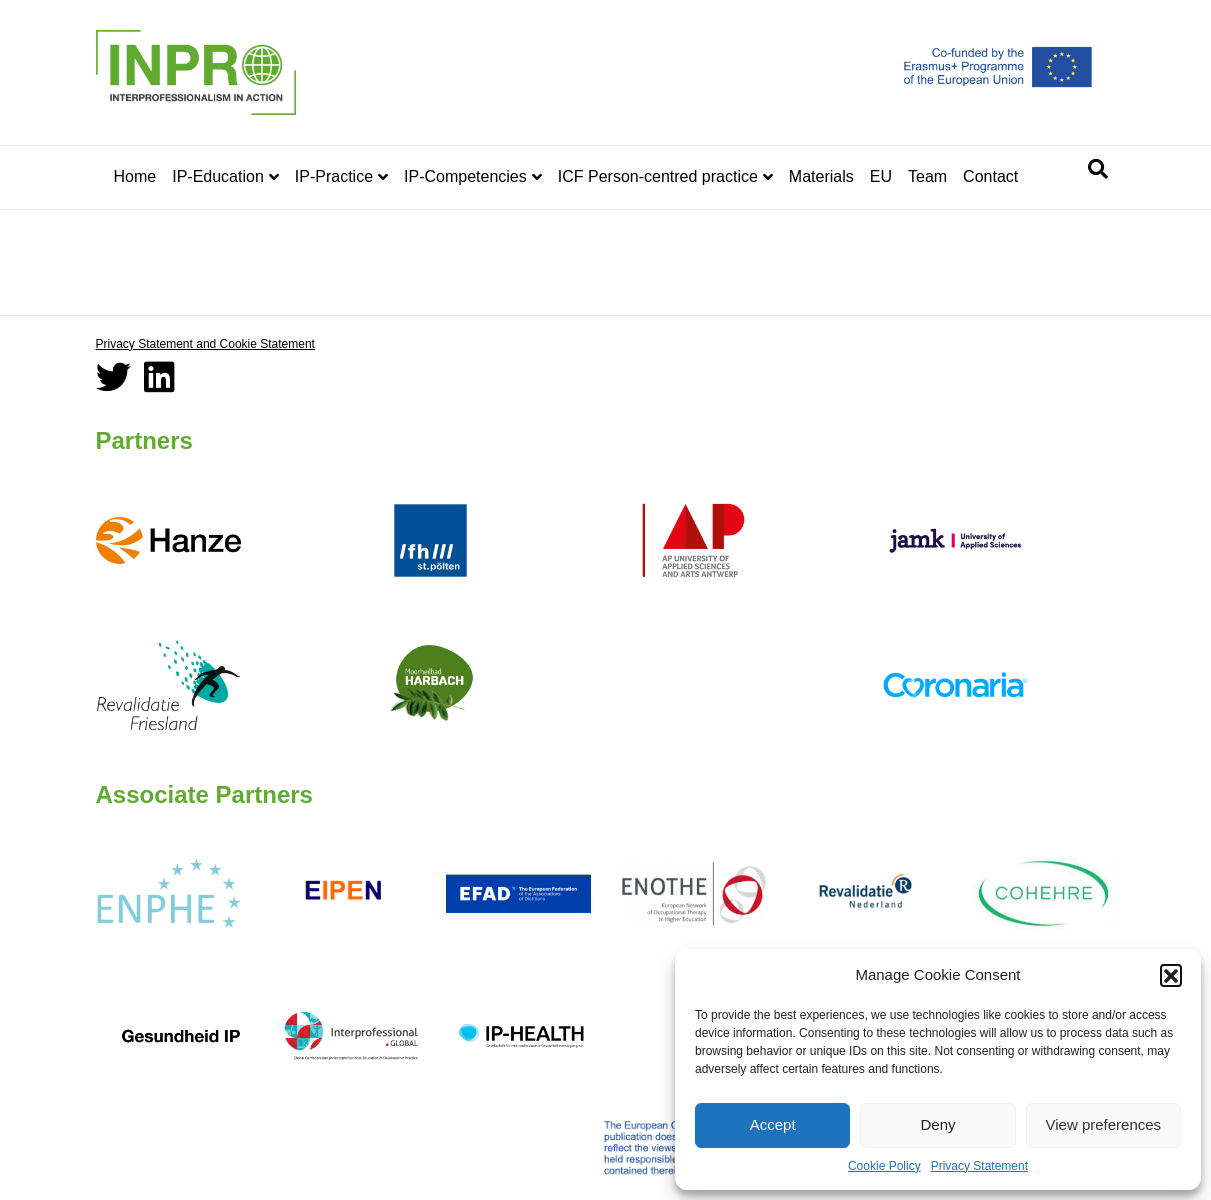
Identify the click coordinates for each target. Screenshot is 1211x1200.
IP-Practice (334, 176)
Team (927, 176)
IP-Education (218, 176)
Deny (937, 1124)
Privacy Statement (979, 1166)
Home (135, 176)
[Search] (1098, 169)
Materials (821, 176)
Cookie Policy (884, 1166)
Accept (773, 1124)
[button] (1171, 975)
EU (881, 176)
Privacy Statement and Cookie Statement (205, 344)
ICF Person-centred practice (658, 176)
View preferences (1104, 1124)
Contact (990, 176)
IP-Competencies (465, 176)
